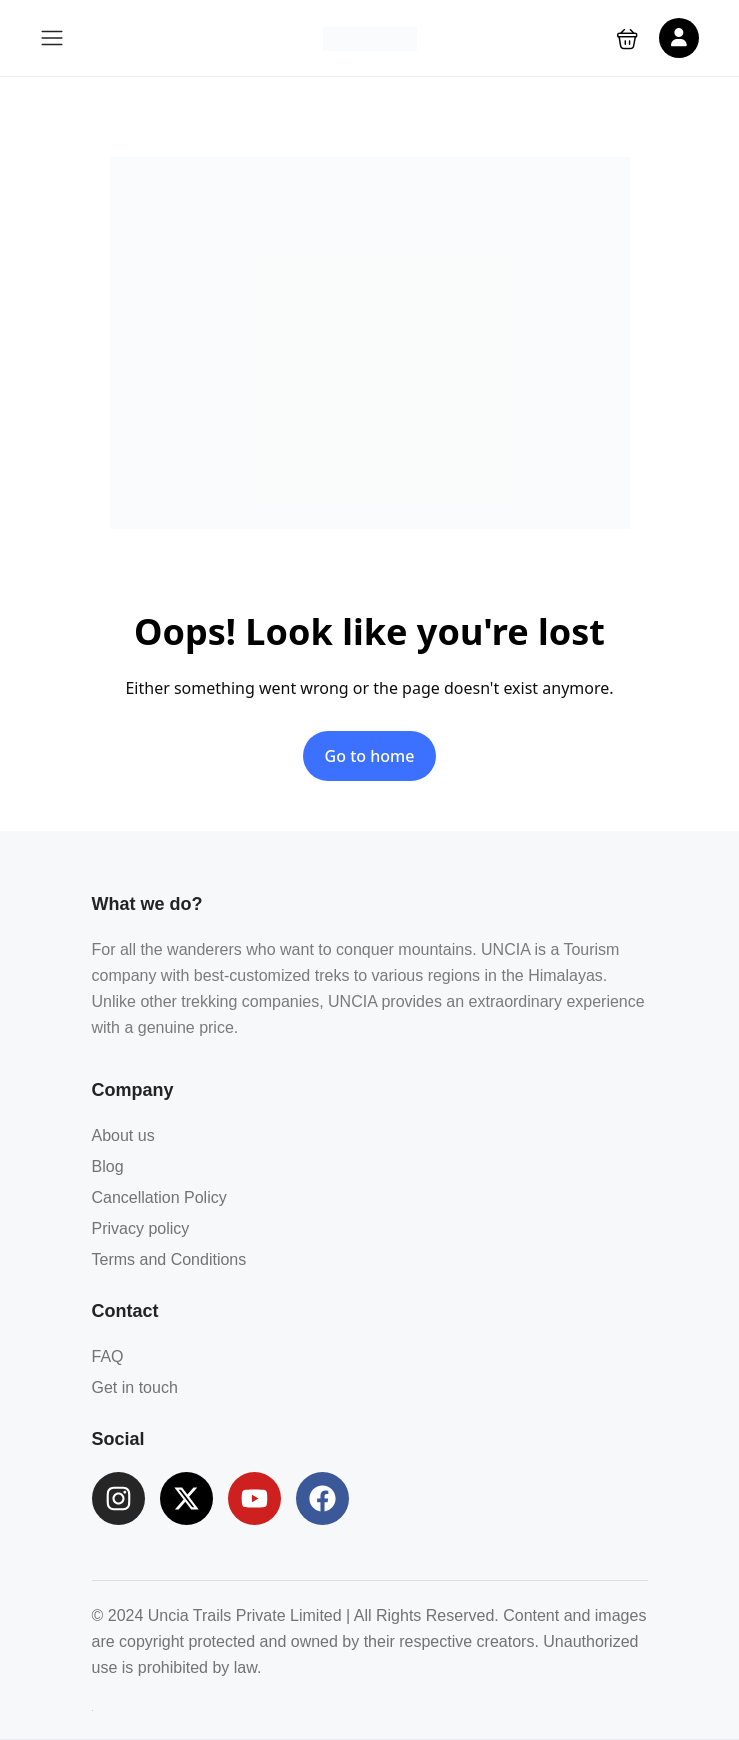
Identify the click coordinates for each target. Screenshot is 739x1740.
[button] (627, 38)
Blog (108, 1166)
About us (123, 1135)
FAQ (108, 1356)
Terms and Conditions (169, 1259)
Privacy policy (141, 1228)
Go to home (370, 756)
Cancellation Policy (159, 1197)
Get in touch (135, 1387)
